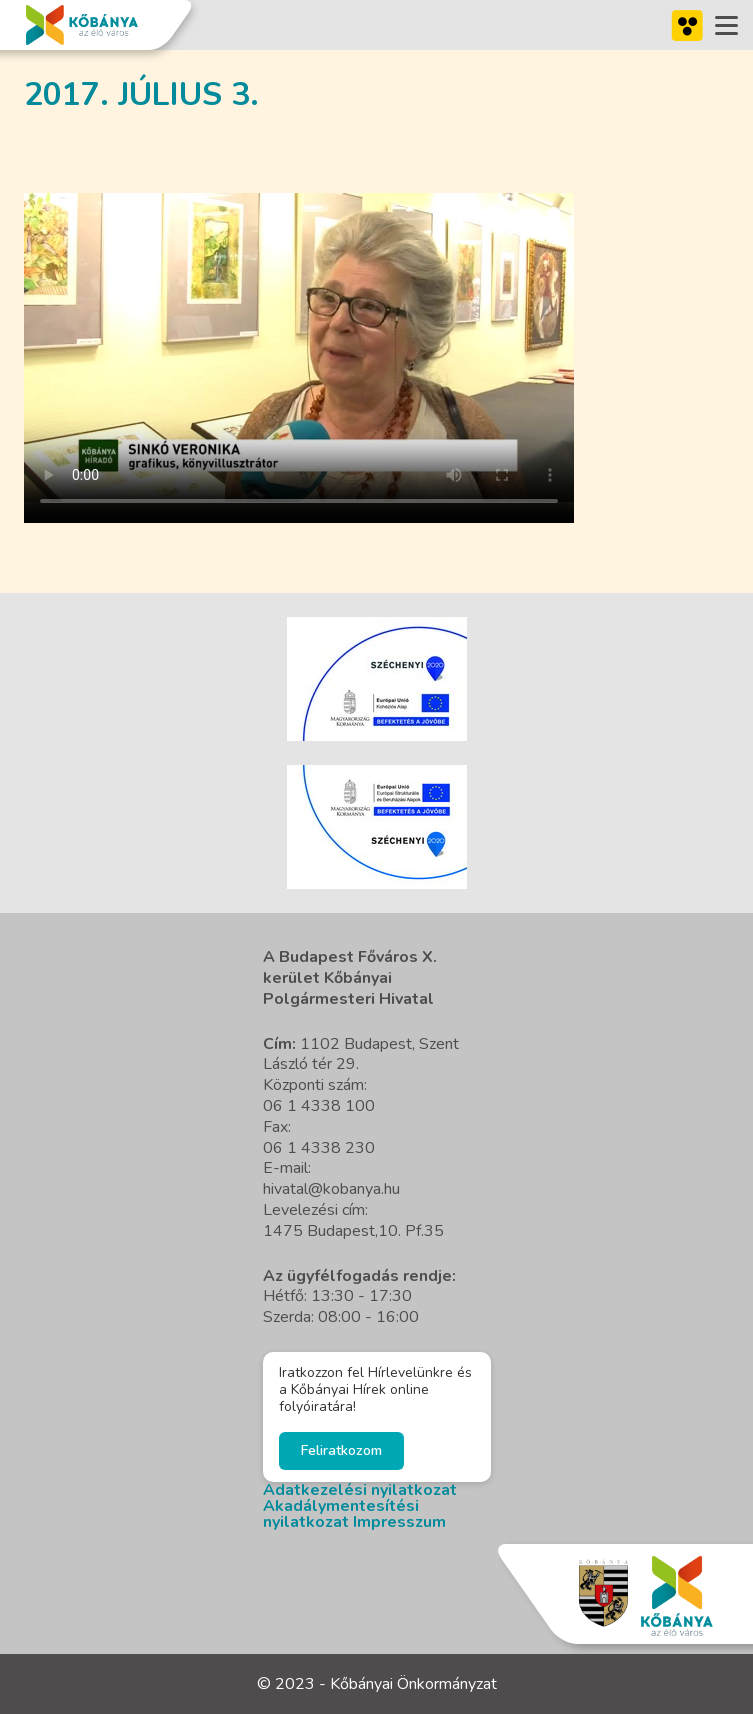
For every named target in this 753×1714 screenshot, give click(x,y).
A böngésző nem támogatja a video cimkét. (299, 348)
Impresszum (399, 1522)
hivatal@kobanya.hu (331, 1189)
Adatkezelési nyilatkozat (360, 1490)
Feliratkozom (341, 1450)
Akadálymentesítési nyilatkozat (341, 1514)
